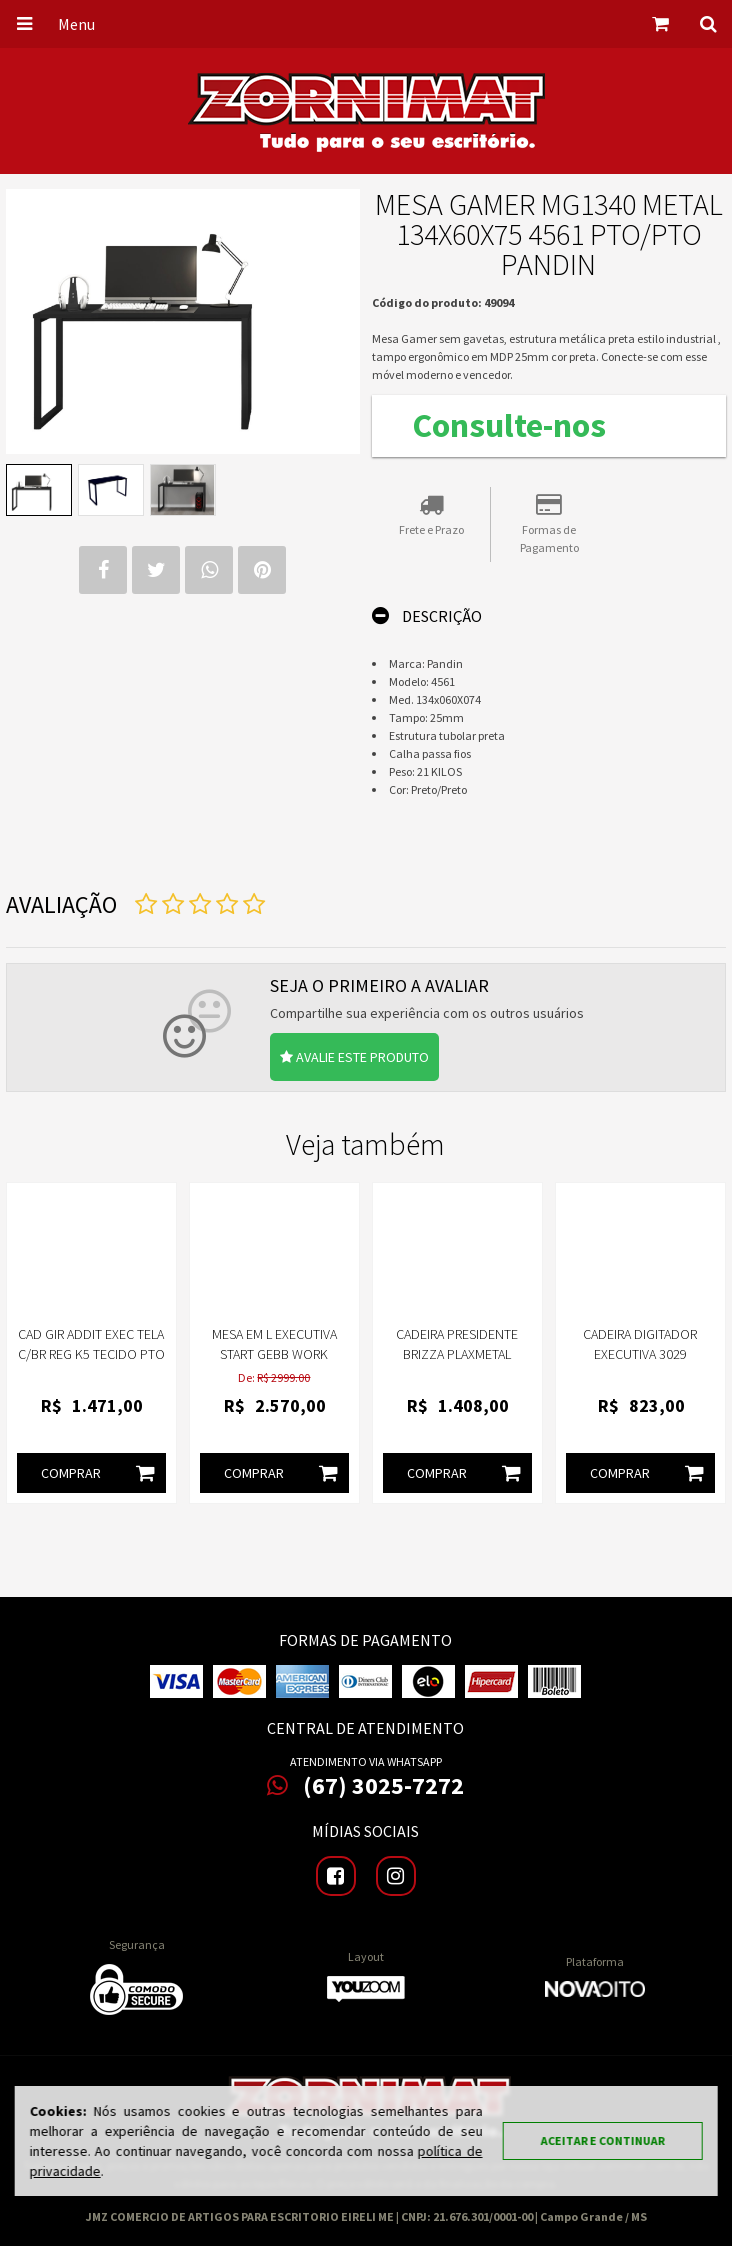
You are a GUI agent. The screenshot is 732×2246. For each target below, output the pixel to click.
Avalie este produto (354, 1057)
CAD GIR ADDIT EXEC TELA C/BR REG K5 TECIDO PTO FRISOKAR (91, 1354)
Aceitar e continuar (602, 2140)
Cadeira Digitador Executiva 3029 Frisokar (640, 1354)
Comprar (103, 1473)
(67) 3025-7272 (365, 1786)
